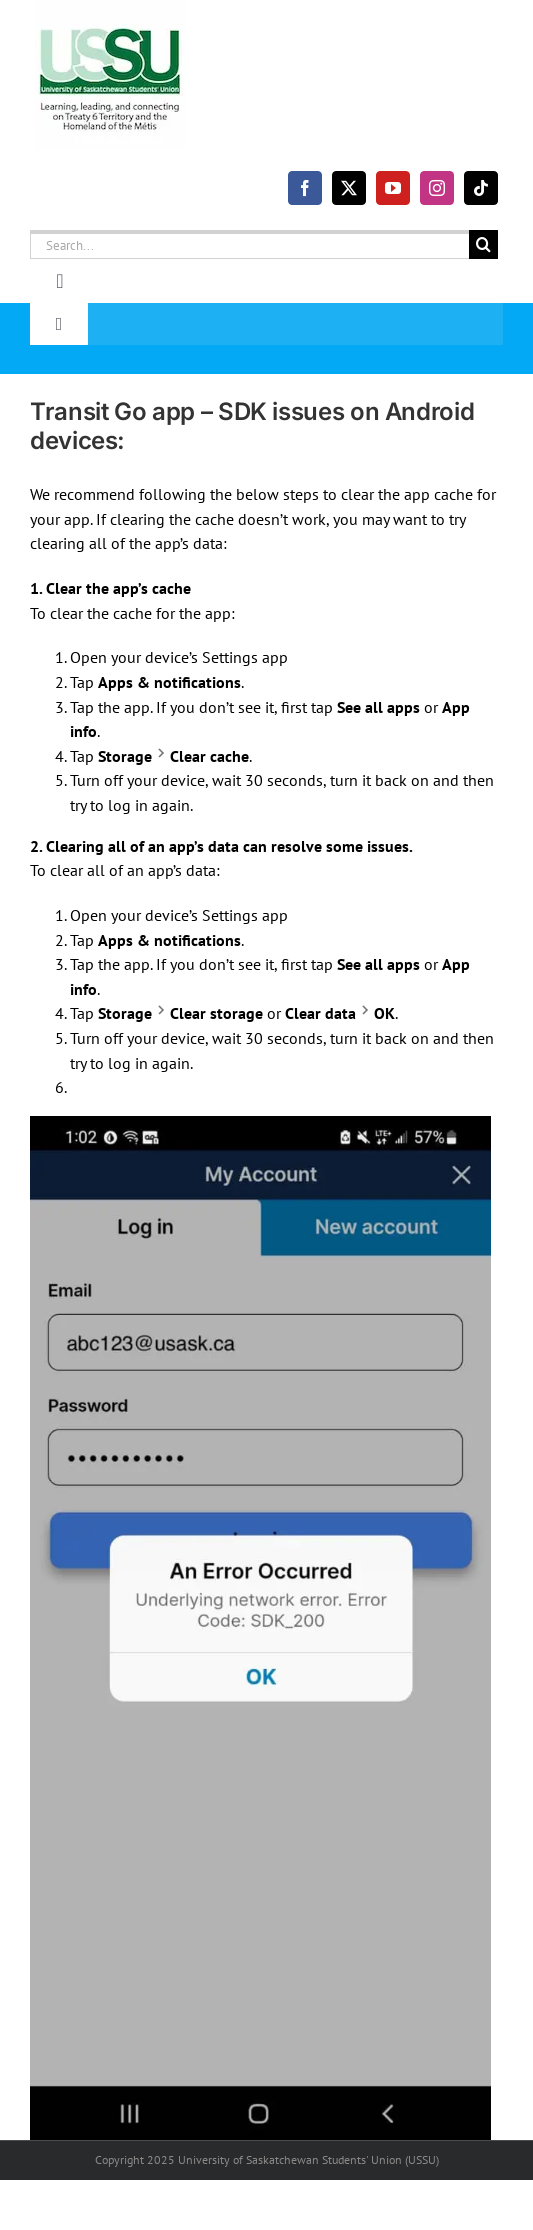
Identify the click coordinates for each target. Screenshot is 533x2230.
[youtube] (393, 188)
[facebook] (305, 188)
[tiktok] (481, 188)
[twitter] (349, 188)
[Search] (483, 244)
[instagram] (437, 188)
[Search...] (249, 244)
